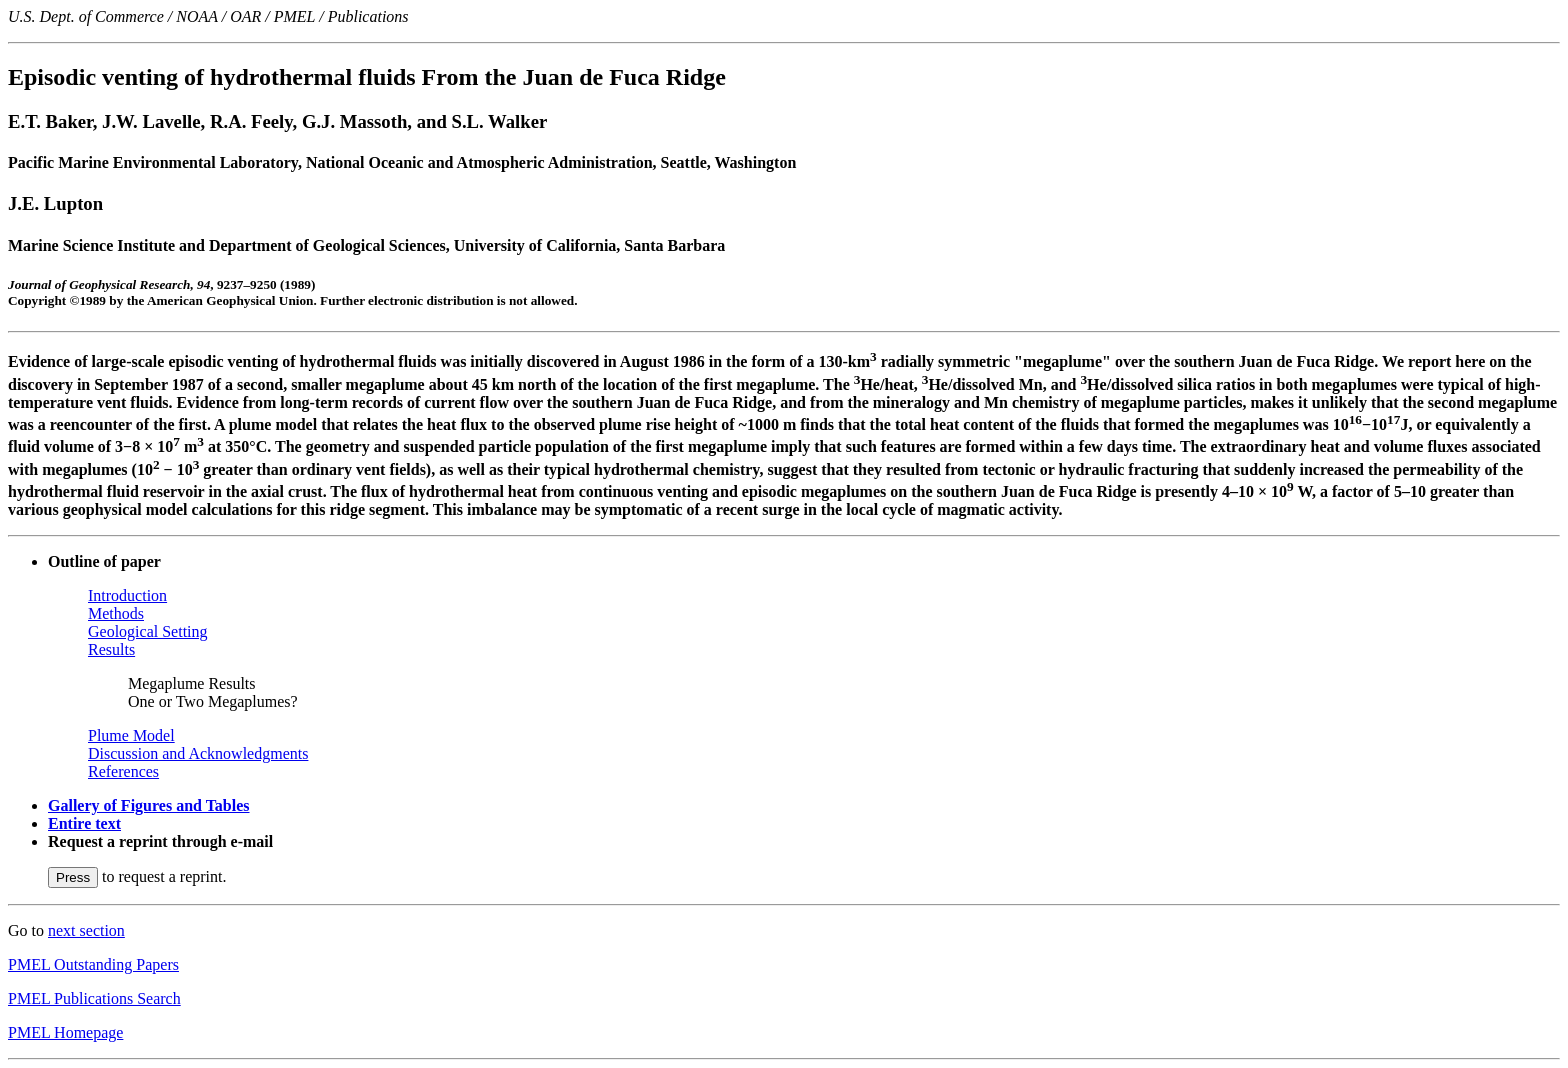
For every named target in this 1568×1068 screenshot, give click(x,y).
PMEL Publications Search (94, 998)
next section (86, 930)
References (123, 771)
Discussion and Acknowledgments (198, 753)
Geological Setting (148, 631)
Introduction (127, 595)
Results (111, 649)
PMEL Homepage (65, 1032)
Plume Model (131, 735)
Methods (116, 613)
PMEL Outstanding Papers (93, 964)
